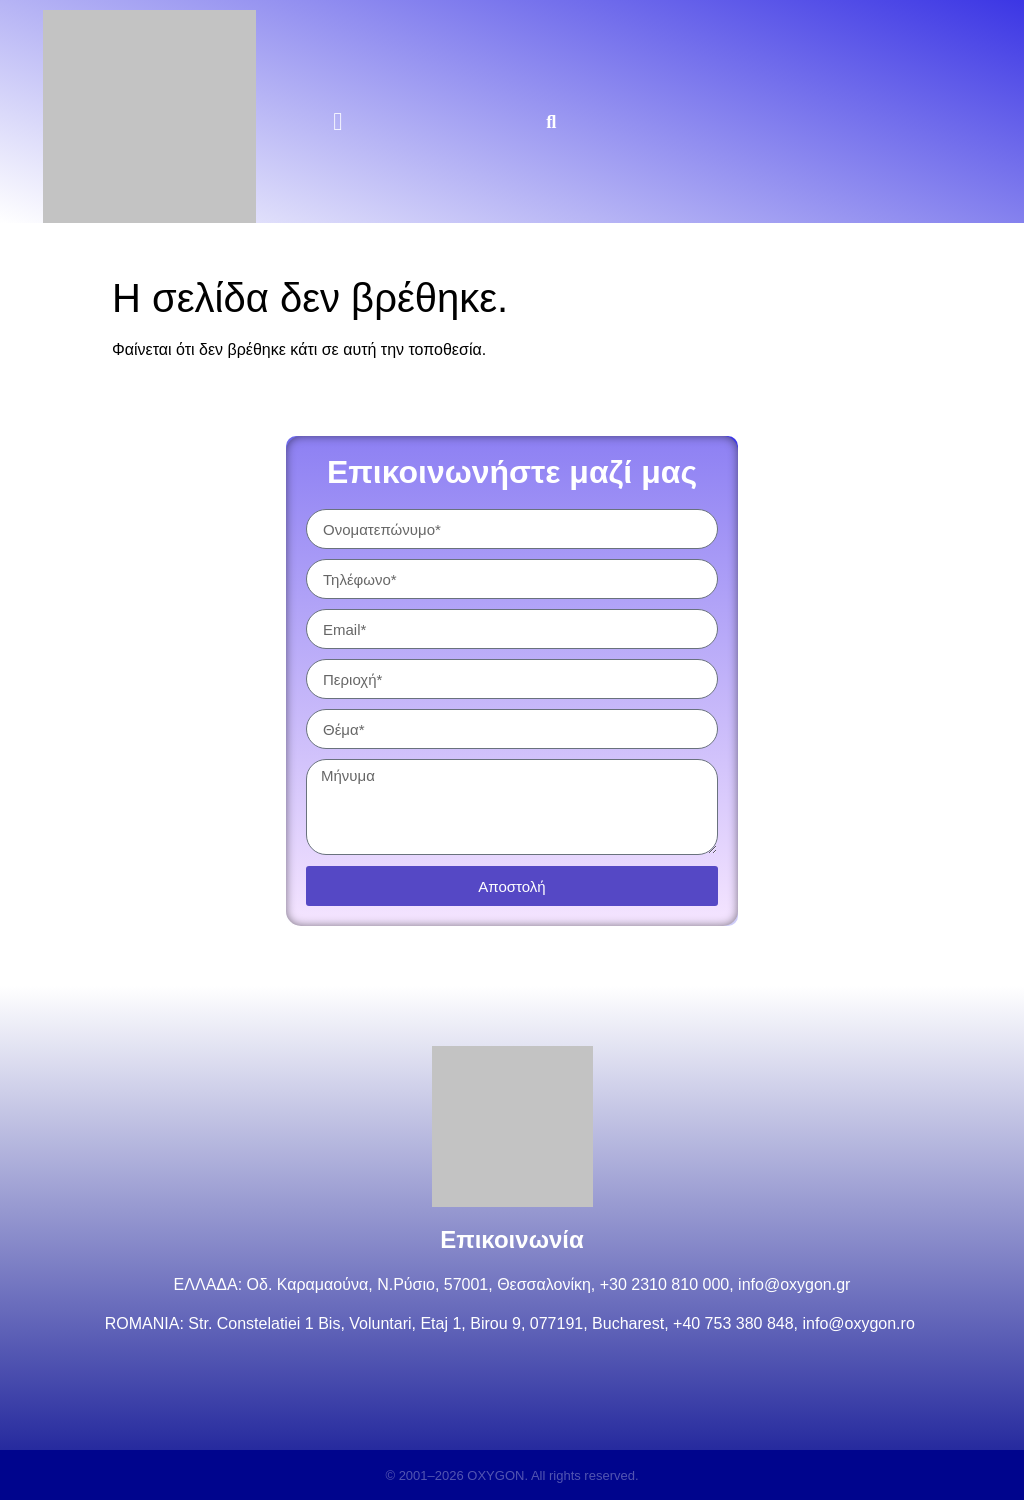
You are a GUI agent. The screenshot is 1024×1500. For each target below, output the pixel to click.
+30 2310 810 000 (664, 1284)
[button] (338, 122)
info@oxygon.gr (794, 1284)
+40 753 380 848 (733, 1323)
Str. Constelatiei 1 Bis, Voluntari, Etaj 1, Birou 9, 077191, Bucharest (426, 1323)
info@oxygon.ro (860, 1323)
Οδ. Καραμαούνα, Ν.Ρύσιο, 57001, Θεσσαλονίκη (419, 1284)
